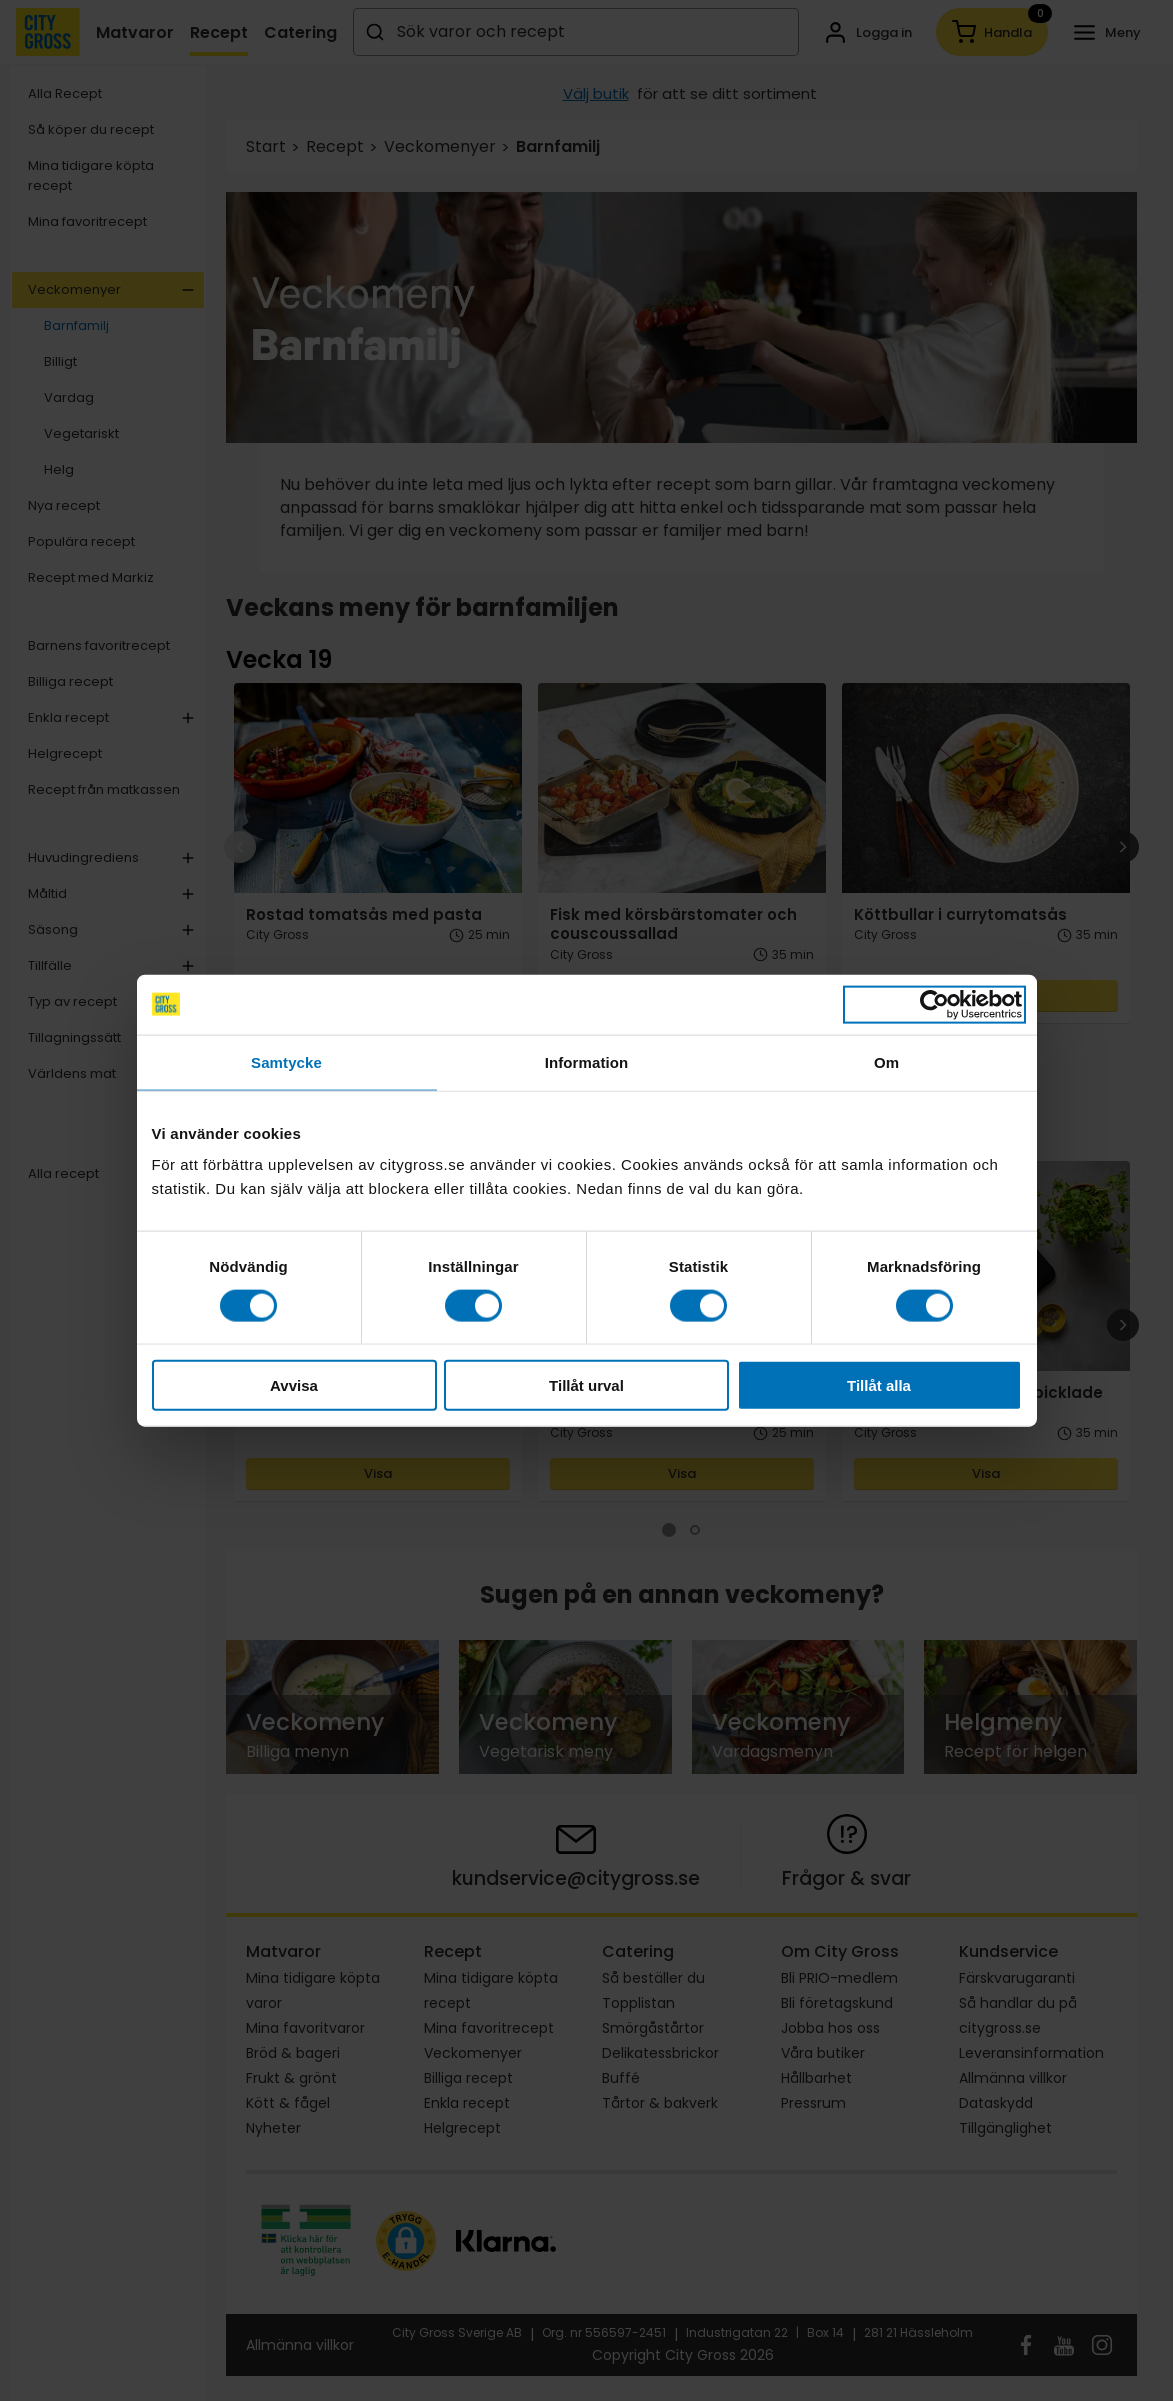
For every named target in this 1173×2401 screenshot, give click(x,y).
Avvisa (294, 1385)
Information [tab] (587, 1061)
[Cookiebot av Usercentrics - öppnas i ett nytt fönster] (934, 1004)
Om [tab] (886, 1061)
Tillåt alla (879, 1385)
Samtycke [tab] (286, 1061)
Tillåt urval (586, 1385)
